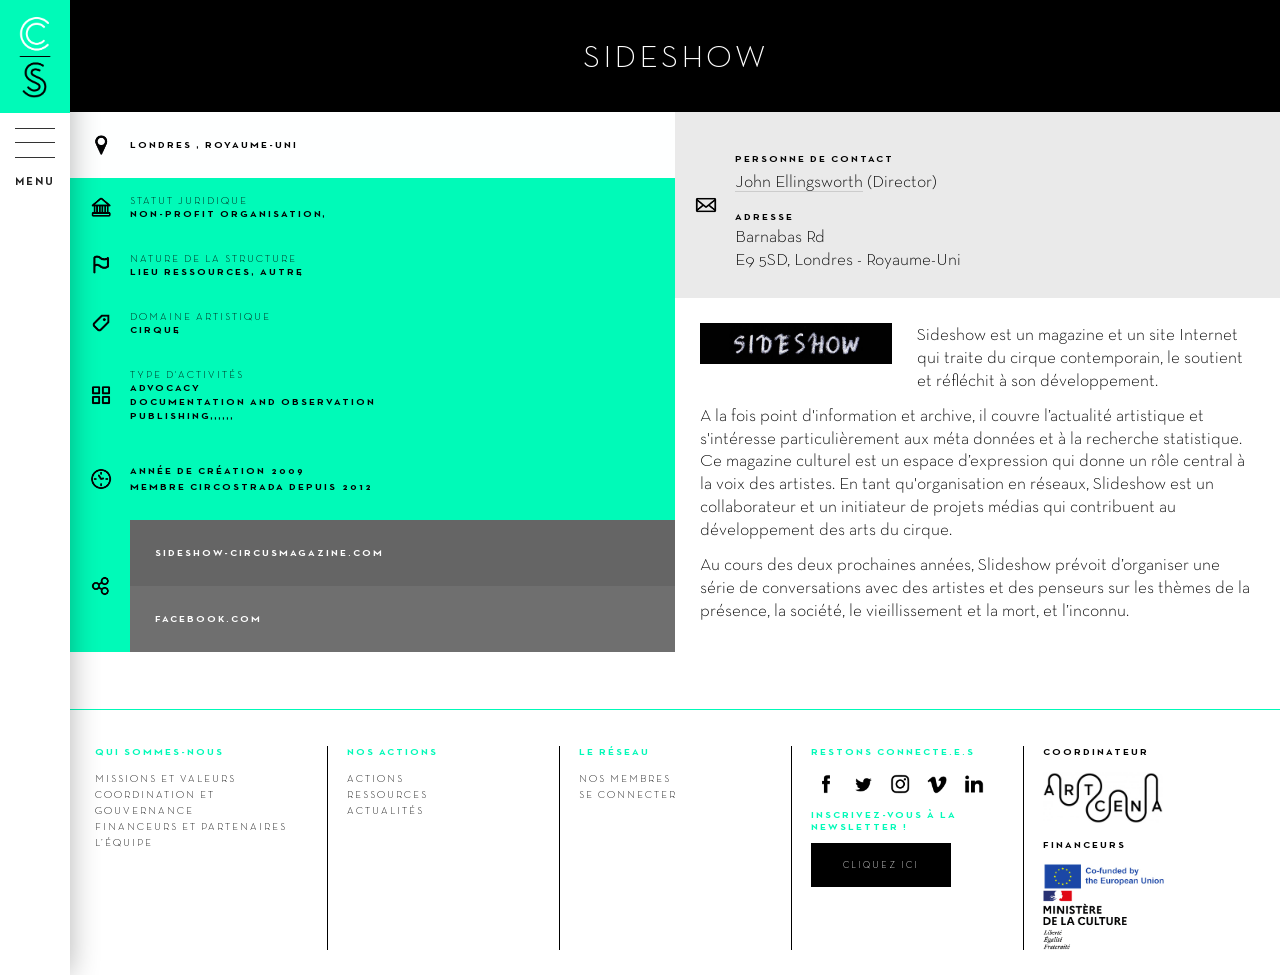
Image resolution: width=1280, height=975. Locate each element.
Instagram (900, 784)
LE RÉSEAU (614, 751)
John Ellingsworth (799, 180)
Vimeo (937, 784)
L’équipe (124, 842)
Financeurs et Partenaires (191, 826)
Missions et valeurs (165, 778)
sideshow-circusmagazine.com (269, 552)
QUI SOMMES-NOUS (159, 751)
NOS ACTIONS (392, 751)
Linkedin (974, 784)
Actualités (385, 810)
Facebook (826, 784)
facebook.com (208, 618)
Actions (375, 778)
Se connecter (628, 794)
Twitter (863, 784)
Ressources (387, 794)
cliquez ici (881, 864)
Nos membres (625, 778)
